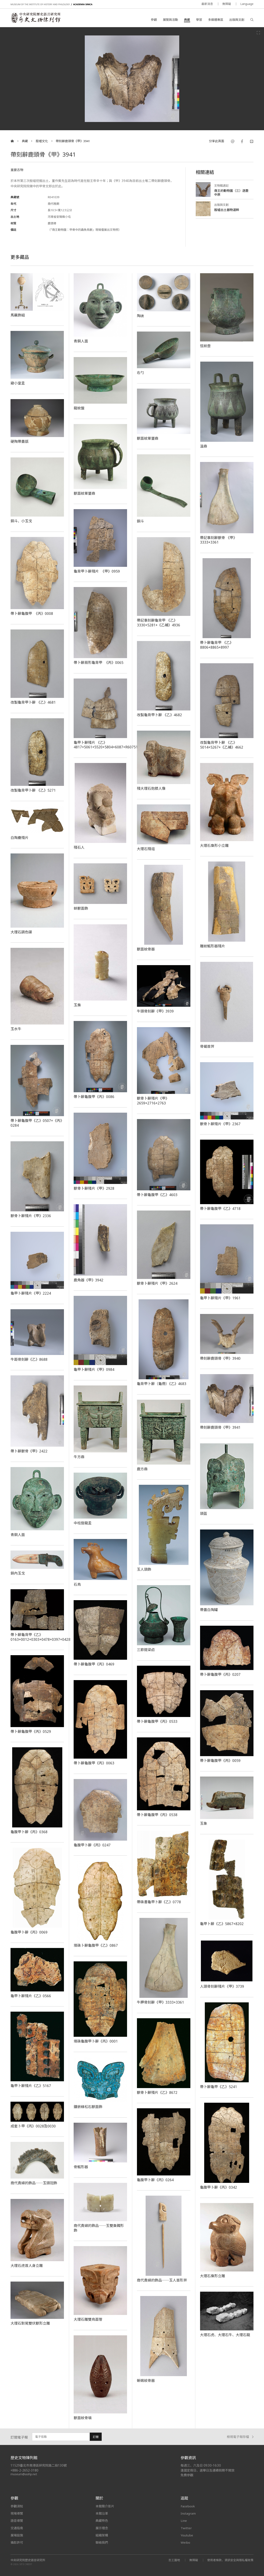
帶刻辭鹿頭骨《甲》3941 (73, 141)
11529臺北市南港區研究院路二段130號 (39, 2465)
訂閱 (96, 2437)
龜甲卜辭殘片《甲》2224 (31, 1293)
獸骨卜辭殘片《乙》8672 (157, 2092)
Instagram (188, 2513)
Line (184, 2521)
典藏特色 (101, 2521)
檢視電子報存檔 (240, 2436)
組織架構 (101, 2535)
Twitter (186, 2528)
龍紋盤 (79, 408)
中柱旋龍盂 (83, 1522)
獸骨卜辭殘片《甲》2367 (220, 1123)
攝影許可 (17, 2542)
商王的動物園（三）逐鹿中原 (231, 193)
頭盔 (203, 1513)
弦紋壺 (205, 345)
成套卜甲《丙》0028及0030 (33, 2126)
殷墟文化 (42, 141)
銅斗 (140, 521)
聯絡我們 (101, 2542)
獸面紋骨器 (146, 949)
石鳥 (77, 1584)
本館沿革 (101, 2513)
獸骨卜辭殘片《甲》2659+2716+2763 (153, 1100)
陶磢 (140, 315)
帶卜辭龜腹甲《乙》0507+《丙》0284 (37, 1123)
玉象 (203, 1823)
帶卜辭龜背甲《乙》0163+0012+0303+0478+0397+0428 (40, 1637)
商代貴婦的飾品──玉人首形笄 (162, 2280)
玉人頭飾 (144, 1569)
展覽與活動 (170, 20)
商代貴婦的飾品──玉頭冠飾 (34, 2182)
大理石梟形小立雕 (214, 845)
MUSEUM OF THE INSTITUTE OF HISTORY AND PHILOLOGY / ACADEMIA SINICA (51, 4)
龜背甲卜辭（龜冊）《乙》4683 (161, 1383)
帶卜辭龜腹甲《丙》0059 (220, 1760)
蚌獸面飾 (81, 908)
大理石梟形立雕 (212, 2275)
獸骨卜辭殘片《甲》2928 (94, 1188)
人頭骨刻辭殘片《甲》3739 (222, 1986)
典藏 (187, 20)
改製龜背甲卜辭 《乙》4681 (33, 702)
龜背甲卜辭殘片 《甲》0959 (97, 571)
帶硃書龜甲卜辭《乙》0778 (159, 1901)
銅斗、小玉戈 (21, 520)
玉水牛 (16, 1028)
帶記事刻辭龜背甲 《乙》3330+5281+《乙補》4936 (158, 622)
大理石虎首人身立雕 (27, 2265)
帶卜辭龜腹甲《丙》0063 (94, 1762)
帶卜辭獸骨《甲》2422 (29, 1451)
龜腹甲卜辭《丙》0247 (92, 1844)
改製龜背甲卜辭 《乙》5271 (33, 790)
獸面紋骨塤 (83, 2417)
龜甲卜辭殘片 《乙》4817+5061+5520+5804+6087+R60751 (106, 745)
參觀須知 (17, 2506)
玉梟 (77, 1004)
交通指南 (17, 2528)
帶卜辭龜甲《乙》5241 (218, 2086)
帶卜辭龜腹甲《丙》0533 (157, 1721)
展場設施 (17, 2535)
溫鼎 (203, 446)
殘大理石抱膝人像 (151, 788)
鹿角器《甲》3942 (88, 1279)
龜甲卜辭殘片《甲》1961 (220, 1297)
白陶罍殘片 (19, 837)
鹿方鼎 (142, 1468)
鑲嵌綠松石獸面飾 (88, 2106)
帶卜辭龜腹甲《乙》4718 (220, 1208)
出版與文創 (236, 20)
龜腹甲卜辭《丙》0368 (29, 1831)
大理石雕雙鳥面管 (88, 2319)
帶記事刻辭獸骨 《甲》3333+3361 (218, 540)
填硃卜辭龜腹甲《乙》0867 (96, 1945)
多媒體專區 (215, 20)
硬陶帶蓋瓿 (19, 441)
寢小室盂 (18, 383)
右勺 (140, 372)
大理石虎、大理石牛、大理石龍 (225, 2334)
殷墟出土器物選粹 (226, 210)
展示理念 (101, 2528)
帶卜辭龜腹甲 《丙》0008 (32, 613)
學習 (199, 20)
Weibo (185, 2542)
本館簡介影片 (104, 2506)
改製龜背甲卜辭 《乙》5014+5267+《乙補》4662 (222, 745)
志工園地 (174, 2560)
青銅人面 (81, 341)
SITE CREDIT (25, 2564)
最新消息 (207, 4)
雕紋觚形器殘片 (212, 945)
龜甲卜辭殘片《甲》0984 (94, 1369)
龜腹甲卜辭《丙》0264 (155, 2179)
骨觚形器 (81, 2166)
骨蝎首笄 (207, 1046)
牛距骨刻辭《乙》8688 (29, 1359)
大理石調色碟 (21, 931)
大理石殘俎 (146, 848)
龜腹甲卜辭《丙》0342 (218, 2187)
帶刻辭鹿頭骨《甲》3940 (220, 1358)
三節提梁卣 (146, 1649)
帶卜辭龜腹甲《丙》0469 (94, 1664)
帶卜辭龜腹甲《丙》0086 (94, 1096)
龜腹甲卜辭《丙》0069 (29, 1932)
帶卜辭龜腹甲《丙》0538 (157, 1814)
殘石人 (79, 847)
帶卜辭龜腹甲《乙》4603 (157, 1194)
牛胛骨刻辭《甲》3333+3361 (160, 2002)
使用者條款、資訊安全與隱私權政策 (230, 2560)
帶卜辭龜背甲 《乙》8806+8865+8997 (216, 645)
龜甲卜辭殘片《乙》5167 (31, 2085)
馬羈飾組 (18, 315)
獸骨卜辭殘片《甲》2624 (157, 1283)
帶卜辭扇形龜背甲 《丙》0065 (98, 662)
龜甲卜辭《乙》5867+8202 (222, 1923)
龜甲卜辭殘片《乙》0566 (31, 1995)
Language (246, 4)
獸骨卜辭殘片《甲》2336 (31, 1215)
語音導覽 (17, 2521)
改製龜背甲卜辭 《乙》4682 (159, 714)
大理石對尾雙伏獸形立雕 (30, 2323)
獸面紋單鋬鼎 (147, 438)
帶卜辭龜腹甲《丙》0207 (220, 1674)
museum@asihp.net (24, 2474)
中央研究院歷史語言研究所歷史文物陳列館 (35, 17)
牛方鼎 (79, 1456)
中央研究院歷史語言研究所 (28, 2560)
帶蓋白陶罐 (209, 1609)
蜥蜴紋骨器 (146, 2380)
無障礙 (226, 4)
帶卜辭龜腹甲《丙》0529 (31, 1731)
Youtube (187, 2535)
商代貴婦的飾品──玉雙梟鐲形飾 (99, 2228)
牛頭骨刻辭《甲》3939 (155, 1011)
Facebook (188, 2506)
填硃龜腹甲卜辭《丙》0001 (96, 2041)
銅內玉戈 (18, 1573)
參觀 (154, 20)
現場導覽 (17, 2513)
